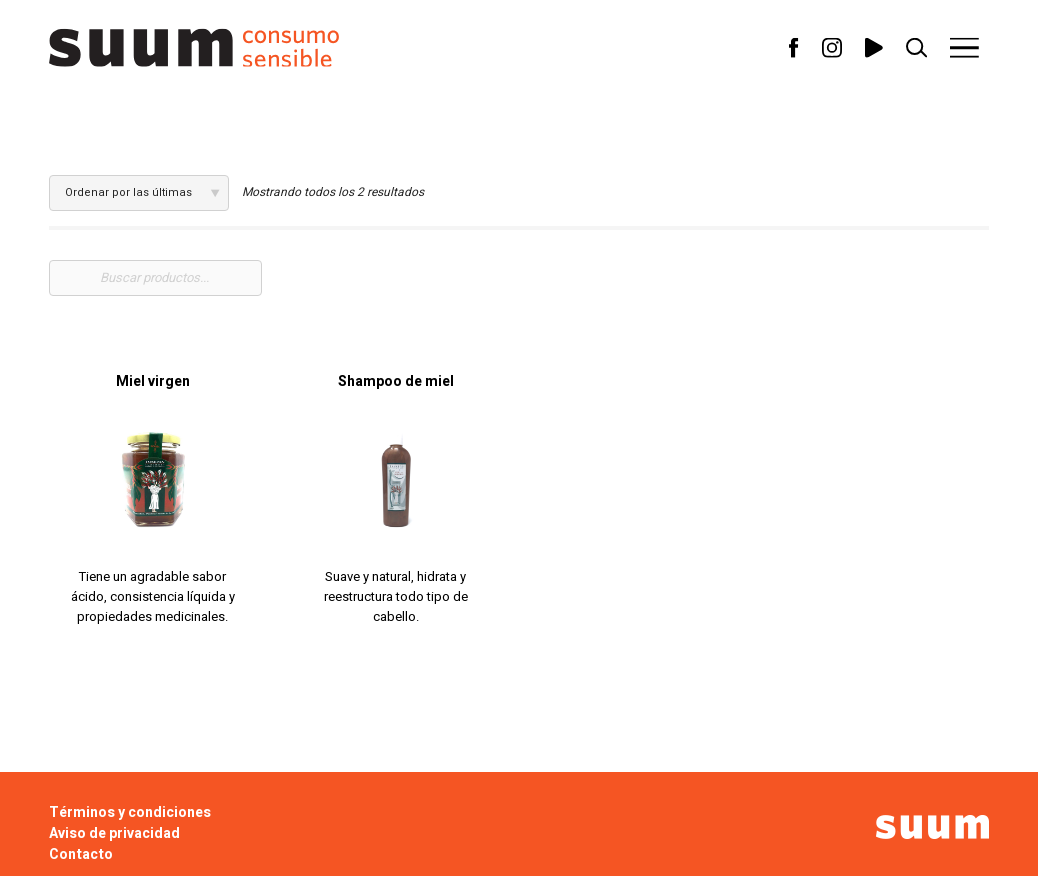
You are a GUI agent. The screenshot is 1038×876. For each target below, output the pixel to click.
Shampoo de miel (396, 381)
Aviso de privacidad (114, 833)
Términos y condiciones (130, 812)
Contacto (81, 854)
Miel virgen (153, 381)
